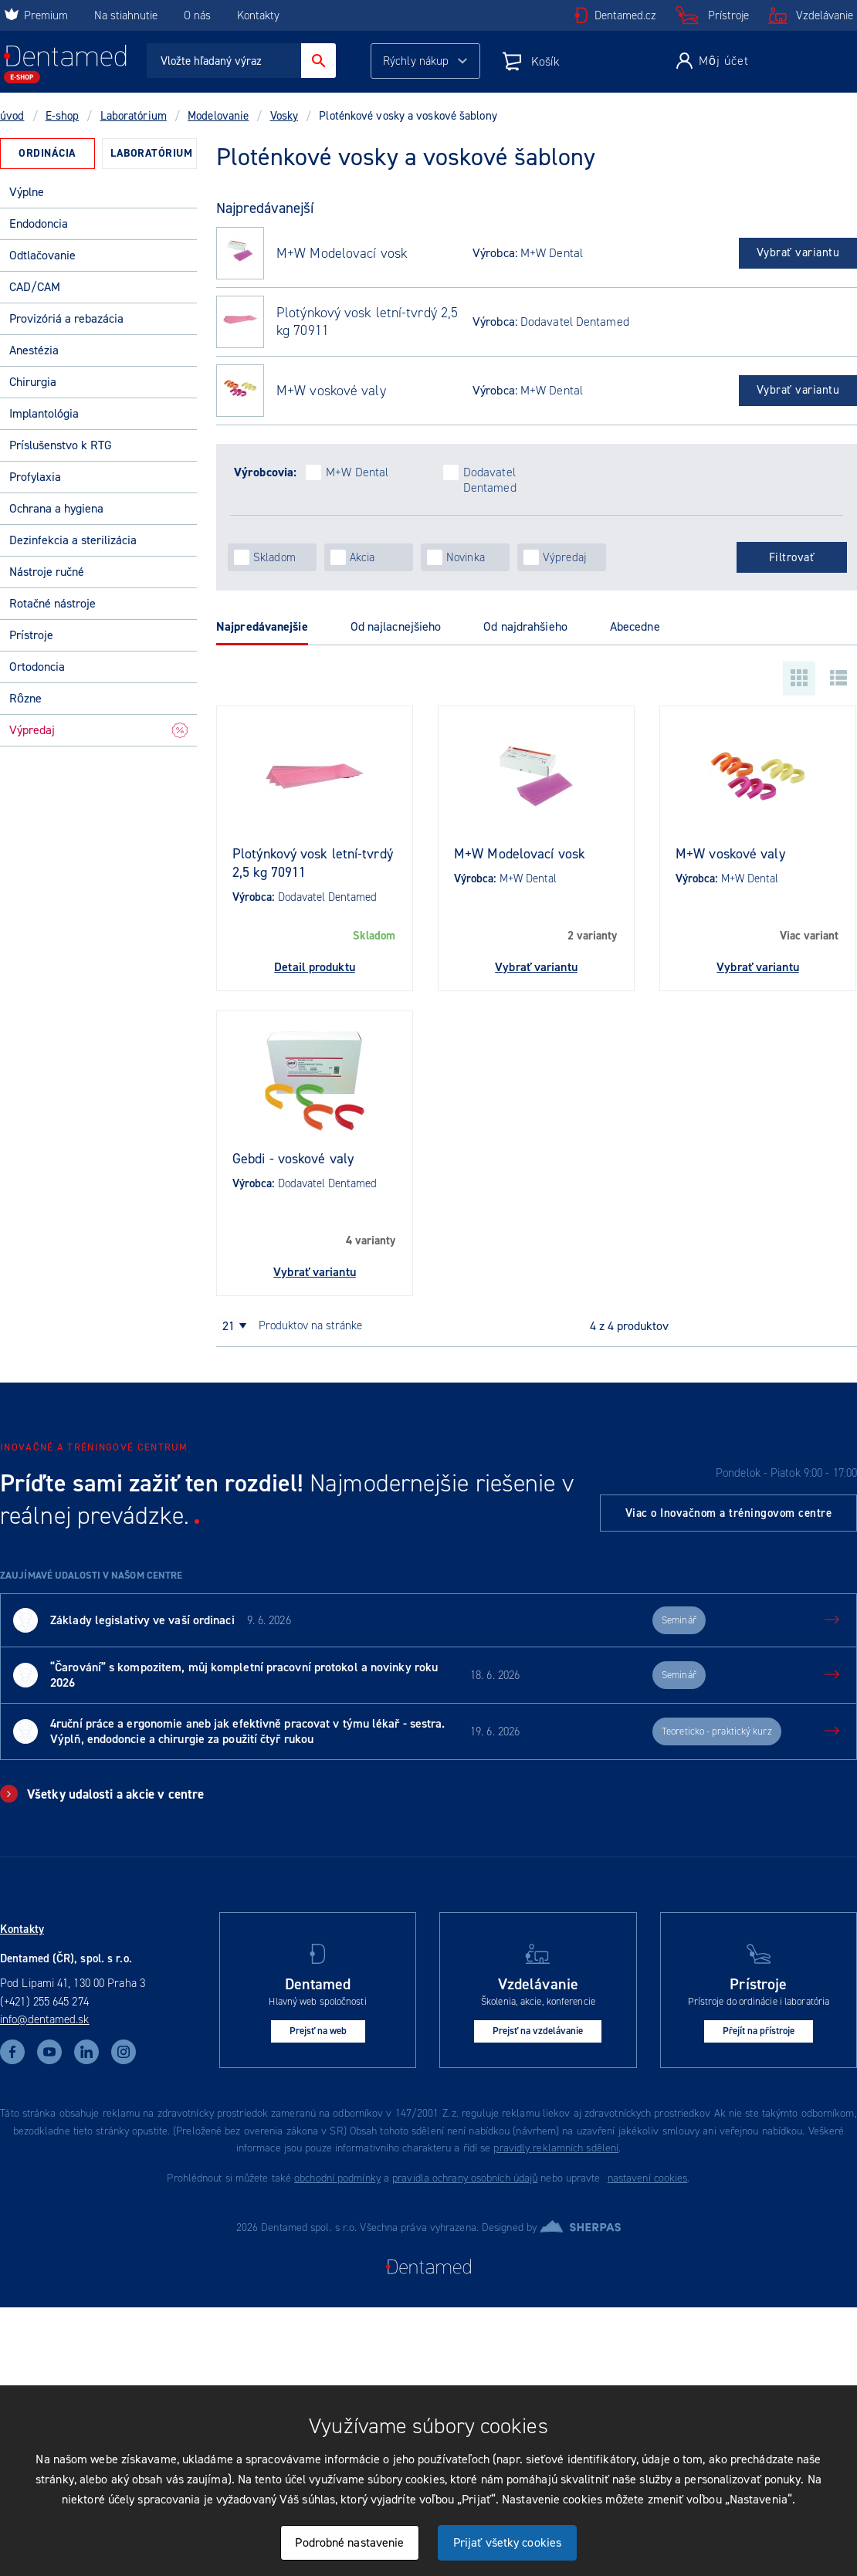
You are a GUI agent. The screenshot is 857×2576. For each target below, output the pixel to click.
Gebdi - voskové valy (293, 1158)
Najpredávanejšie (262, 626)
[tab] (47, 153)
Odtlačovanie (42, 255)
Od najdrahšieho (525, 626)
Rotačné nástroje (52, 603)
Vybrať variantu (798, 252)
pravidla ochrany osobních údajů (464, 2178)
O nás (197, 15)
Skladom (374, 935)
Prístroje (728, 15)
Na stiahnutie (127, 15)
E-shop (63, 116)
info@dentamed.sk (45, 2019)
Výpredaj (98, 730)
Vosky (284, 116)
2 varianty (592, 935)
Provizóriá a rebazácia (66, 318)
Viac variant (809, 935)
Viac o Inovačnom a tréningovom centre (728, 1513)
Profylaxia (35, 477)
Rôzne (25, 698)
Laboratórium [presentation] (151, 153)
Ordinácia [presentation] (47, 153)
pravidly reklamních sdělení (555, 2148)
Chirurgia (32, 382)
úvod (12, 116)
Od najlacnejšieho (396, 626)
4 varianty (370, 1240)
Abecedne (635, 626)
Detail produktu (314, 967)
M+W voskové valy (331, 391)
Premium (36, 15)
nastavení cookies (648, 2178)
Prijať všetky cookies (507, 2542)
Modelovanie (218, 116)
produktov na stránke (310, 1325)
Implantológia (44, 413)
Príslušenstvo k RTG (60, 445)
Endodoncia (38, 223)
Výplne (26, 192)
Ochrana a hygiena (56, 508)
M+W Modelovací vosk (342, 253)
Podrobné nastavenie (349, 2542)
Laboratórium (133, 116)
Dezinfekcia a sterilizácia (73, 540)
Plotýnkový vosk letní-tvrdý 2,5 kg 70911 (367, 322)
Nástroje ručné (46, 572)
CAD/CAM (34, 287)
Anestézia (34, 350)
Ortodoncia (37, 666)
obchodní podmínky (337, 2178)
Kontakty (258, 15)
